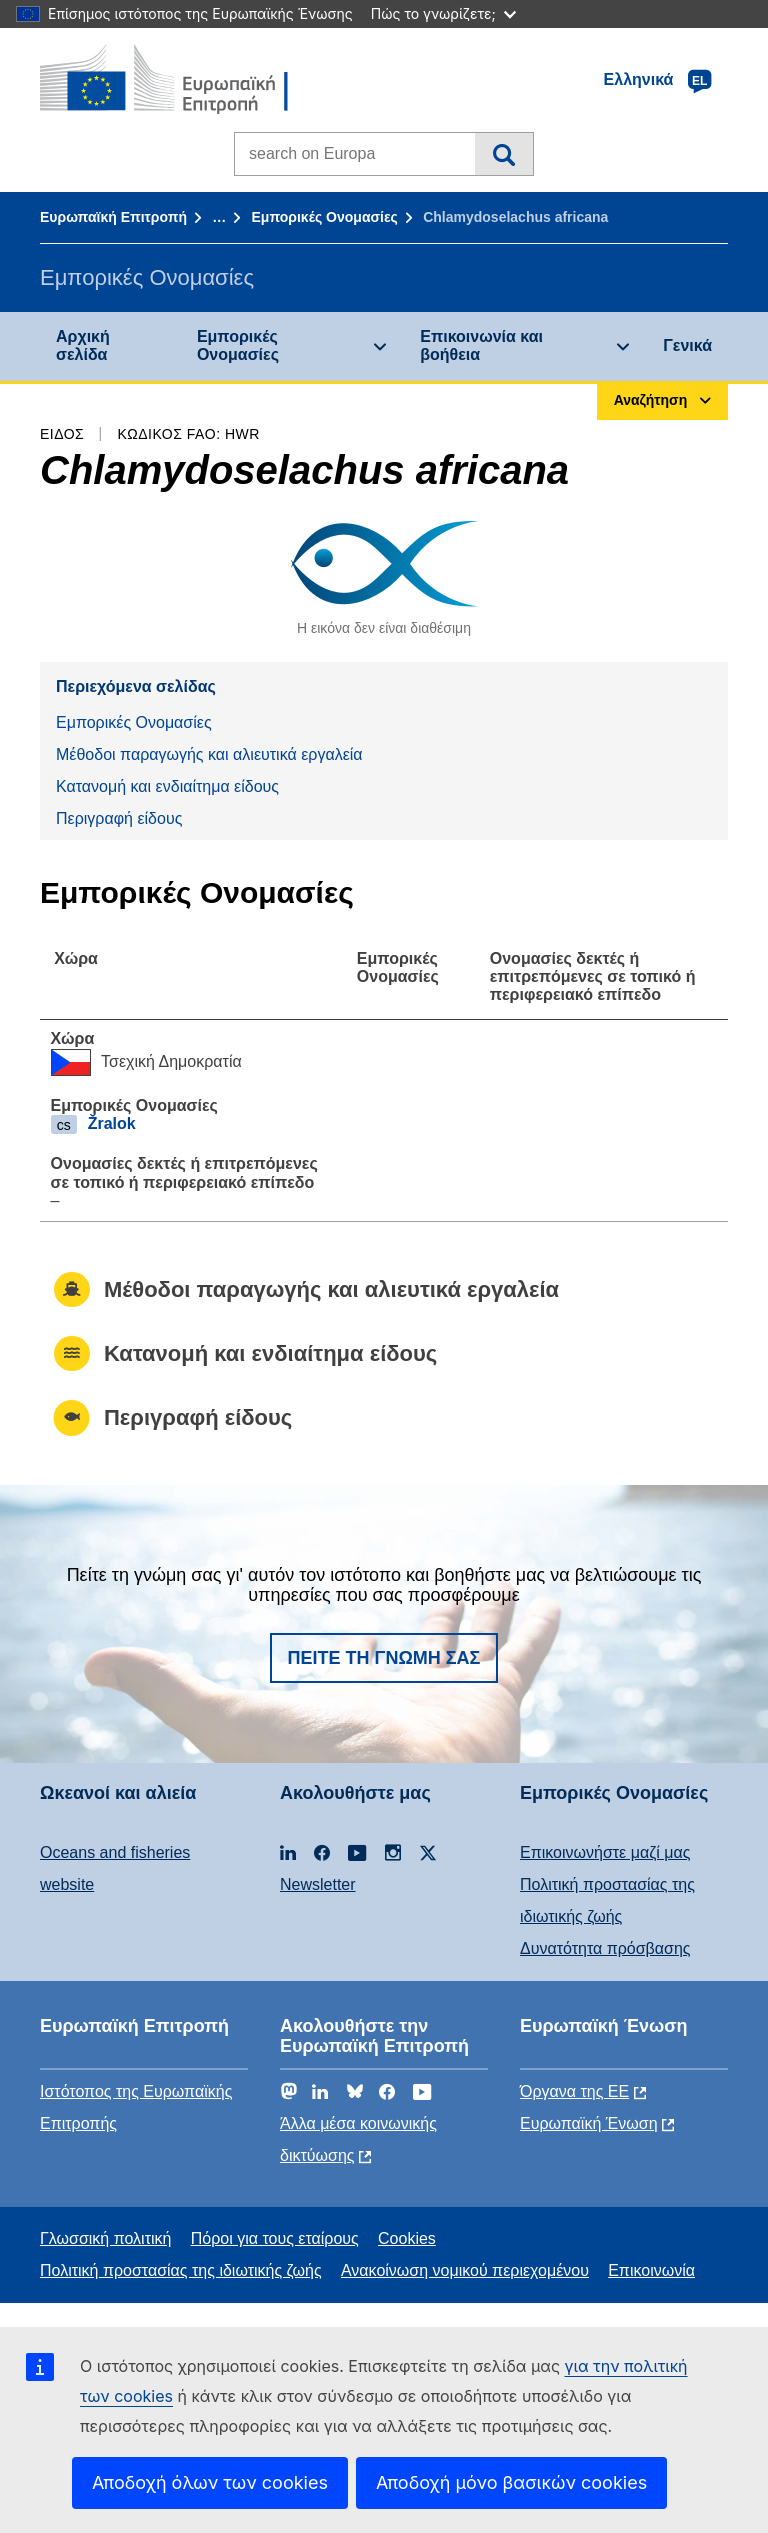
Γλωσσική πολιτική (105, 2238)
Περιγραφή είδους (119, 818)
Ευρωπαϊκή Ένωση (589, 2123)
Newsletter (318, 1884)
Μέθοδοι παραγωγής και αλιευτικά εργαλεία (209, 754)
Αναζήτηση (503, 154)
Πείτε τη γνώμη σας (384, 1658)
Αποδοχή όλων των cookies (210, 2482)
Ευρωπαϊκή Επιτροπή (113, 217)
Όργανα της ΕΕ (574, 2091)
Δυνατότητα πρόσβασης (605, 1948)
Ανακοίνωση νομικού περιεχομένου (465, 2270)
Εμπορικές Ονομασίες (324, 217)
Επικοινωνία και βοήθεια (481, 345)
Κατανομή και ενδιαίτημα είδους (167, 786)
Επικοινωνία (651, 2270)
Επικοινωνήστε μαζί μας (605, 1852)
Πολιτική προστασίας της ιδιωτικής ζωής (181, 2270)
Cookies (407, 2238)
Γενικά (687, 345)
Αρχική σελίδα (83, 345)
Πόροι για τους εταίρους (275, 2238)
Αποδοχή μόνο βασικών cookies (511, 2482)
